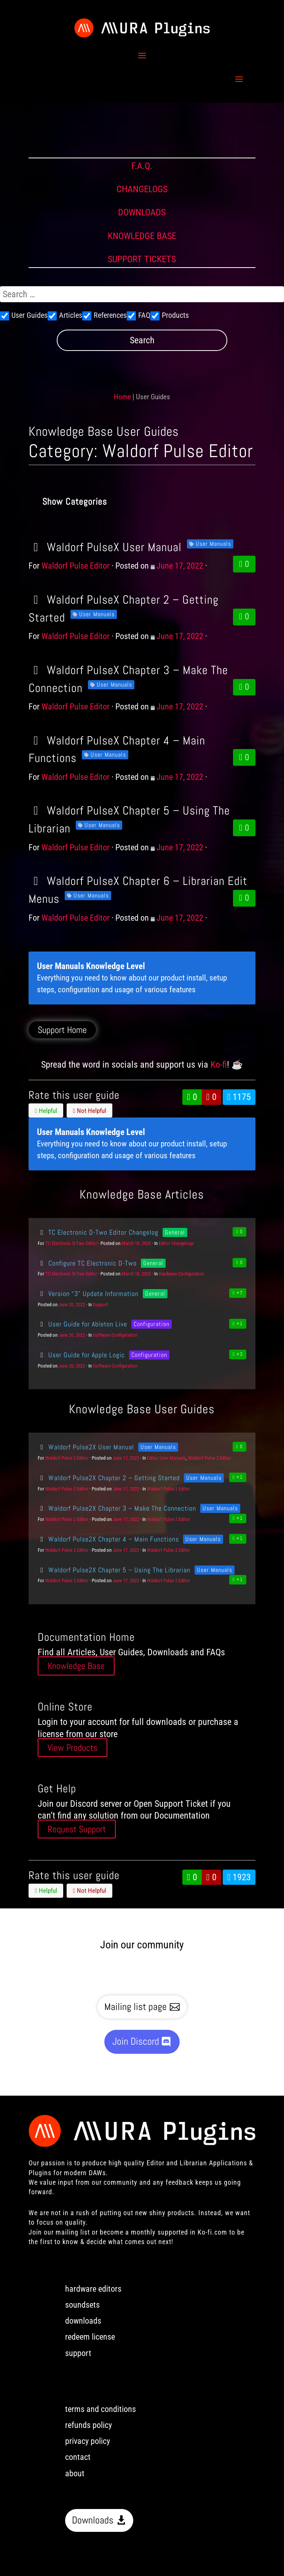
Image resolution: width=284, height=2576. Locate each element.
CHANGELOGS (142, 189)
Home (122, 396)
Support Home (62, 1030)
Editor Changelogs (176, 1243)
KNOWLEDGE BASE (142, 236)
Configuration (151, 1324)
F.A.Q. (141, 166)
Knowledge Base (76, 1666)
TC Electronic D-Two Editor (71, 1243)
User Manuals (213, 544)
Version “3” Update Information (88, 1293)
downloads (83, 2321)
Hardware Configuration (181, 1274)
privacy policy (87, 2441)
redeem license (90, 2337)
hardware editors (93, 2289)
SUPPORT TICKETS (142, 259)
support (78, 2353)
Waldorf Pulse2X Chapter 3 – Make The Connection (117, 1508)
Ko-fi (219, 1064)
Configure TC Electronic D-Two (87, 1263)
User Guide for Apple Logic (81, 1354)
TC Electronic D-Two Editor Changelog (98, 1232)
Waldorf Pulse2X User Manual (86, 1447)
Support (100, 1304)
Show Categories (74, 501)
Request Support (77, 1829)
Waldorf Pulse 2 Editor (66, 1458)
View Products (72, 1747)
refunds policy (88, 2425)
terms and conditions (100, 2409)
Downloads (92, 2520)
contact (78, 2457)
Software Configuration (115, 1335)
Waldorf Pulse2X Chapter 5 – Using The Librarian (114, 1569)
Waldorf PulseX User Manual (105, 547)
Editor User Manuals (166, 1458)
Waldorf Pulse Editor (75, 566)
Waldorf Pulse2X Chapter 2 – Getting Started (109, 1477)
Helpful (46, 1110)
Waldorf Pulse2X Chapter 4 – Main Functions (108, 1539)
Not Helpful (89, 1110)
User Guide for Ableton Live (82, 1324)
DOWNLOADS (142, 212)
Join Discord (135, 2041)
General (175, 1232)
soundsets (82, 2305)
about (75, 2473)
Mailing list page (135, 2007)
